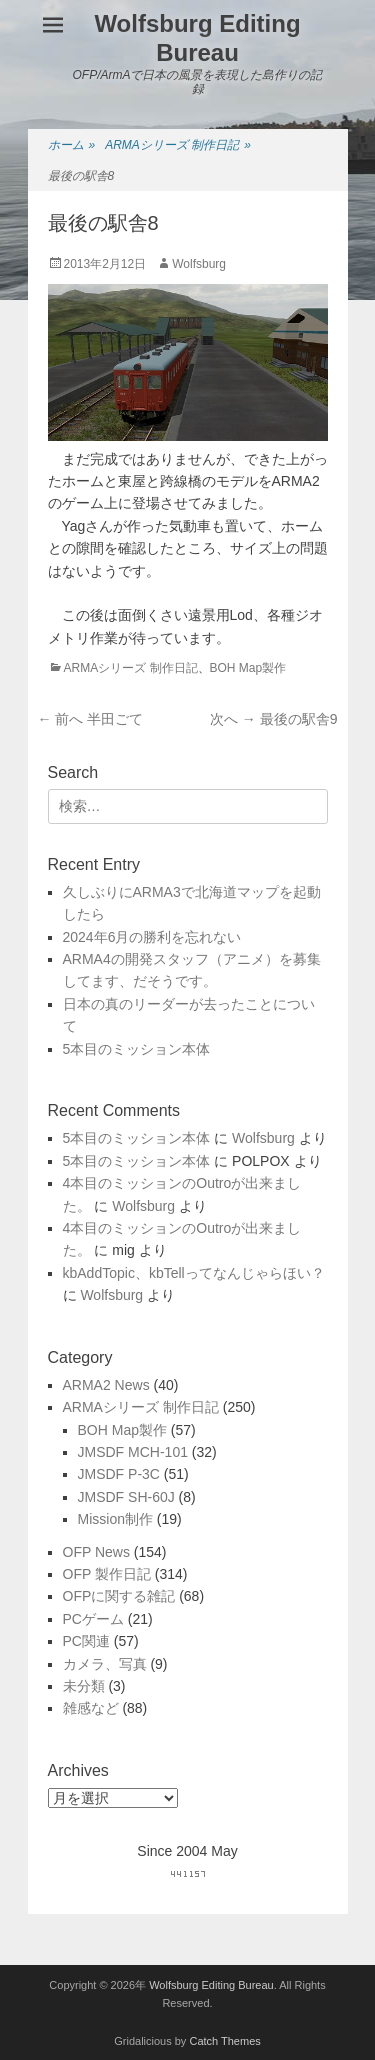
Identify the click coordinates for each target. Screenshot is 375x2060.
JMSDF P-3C (119, 1474)
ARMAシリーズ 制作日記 (178, 145)
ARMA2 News (106, 1385)
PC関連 (86, 1641)
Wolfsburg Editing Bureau (197, 38)
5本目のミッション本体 (137, 1049)
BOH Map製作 (248, 668)
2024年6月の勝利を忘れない (152, 937)
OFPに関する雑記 (119, 1596)
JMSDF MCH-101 (133, 1452)
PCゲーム (93, 1619)
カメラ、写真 (105, 1664)
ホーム (72, 145)
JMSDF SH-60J (126, 1497)
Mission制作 (115, 1519)
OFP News (96, 1552)
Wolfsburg (199, 264)
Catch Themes (224, 2041)
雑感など (91, 1708)
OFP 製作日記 (107, 1574)
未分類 (84, 1686)
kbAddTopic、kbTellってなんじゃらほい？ (194, 1273)
